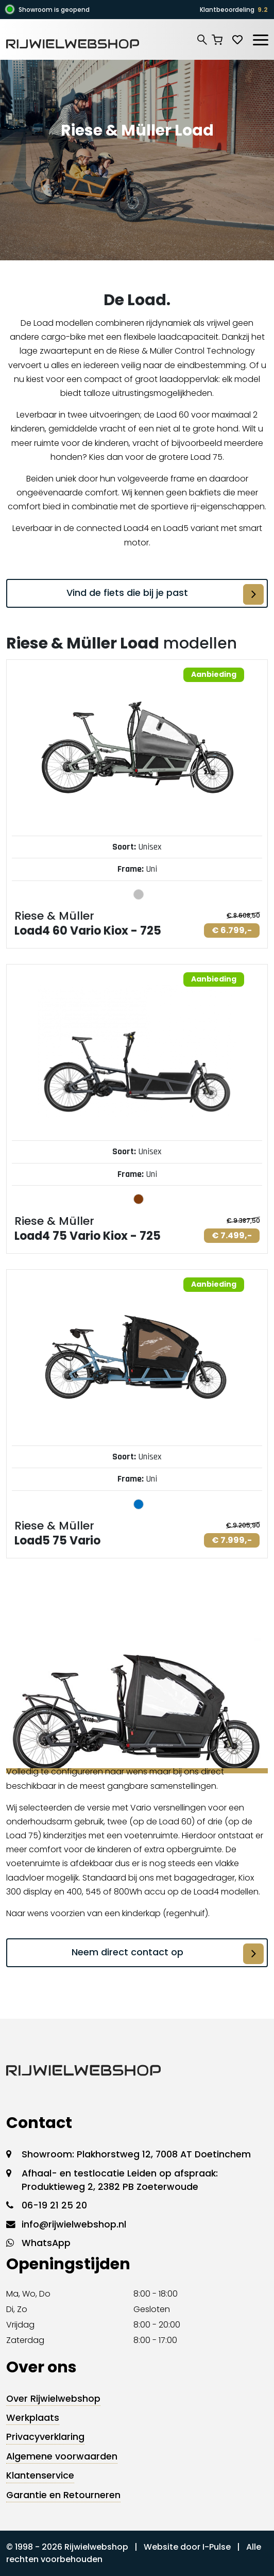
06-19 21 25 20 (54, 2205)
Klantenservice (40, 2475)
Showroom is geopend (54, 9)
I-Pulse (216, 2547)
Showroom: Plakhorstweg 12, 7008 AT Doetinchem (136, 2154)
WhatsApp (46, 2243)
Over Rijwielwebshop (53, 2398)
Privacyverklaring (45, 2437)
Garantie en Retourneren (63, 2495)
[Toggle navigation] (260, 38)
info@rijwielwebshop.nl (74, 2224)
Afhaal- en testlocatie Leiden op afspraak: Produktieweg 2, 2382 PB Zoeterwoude (120, 2180)
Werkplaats (32, 2418)
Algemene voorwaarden (61, 2456)
